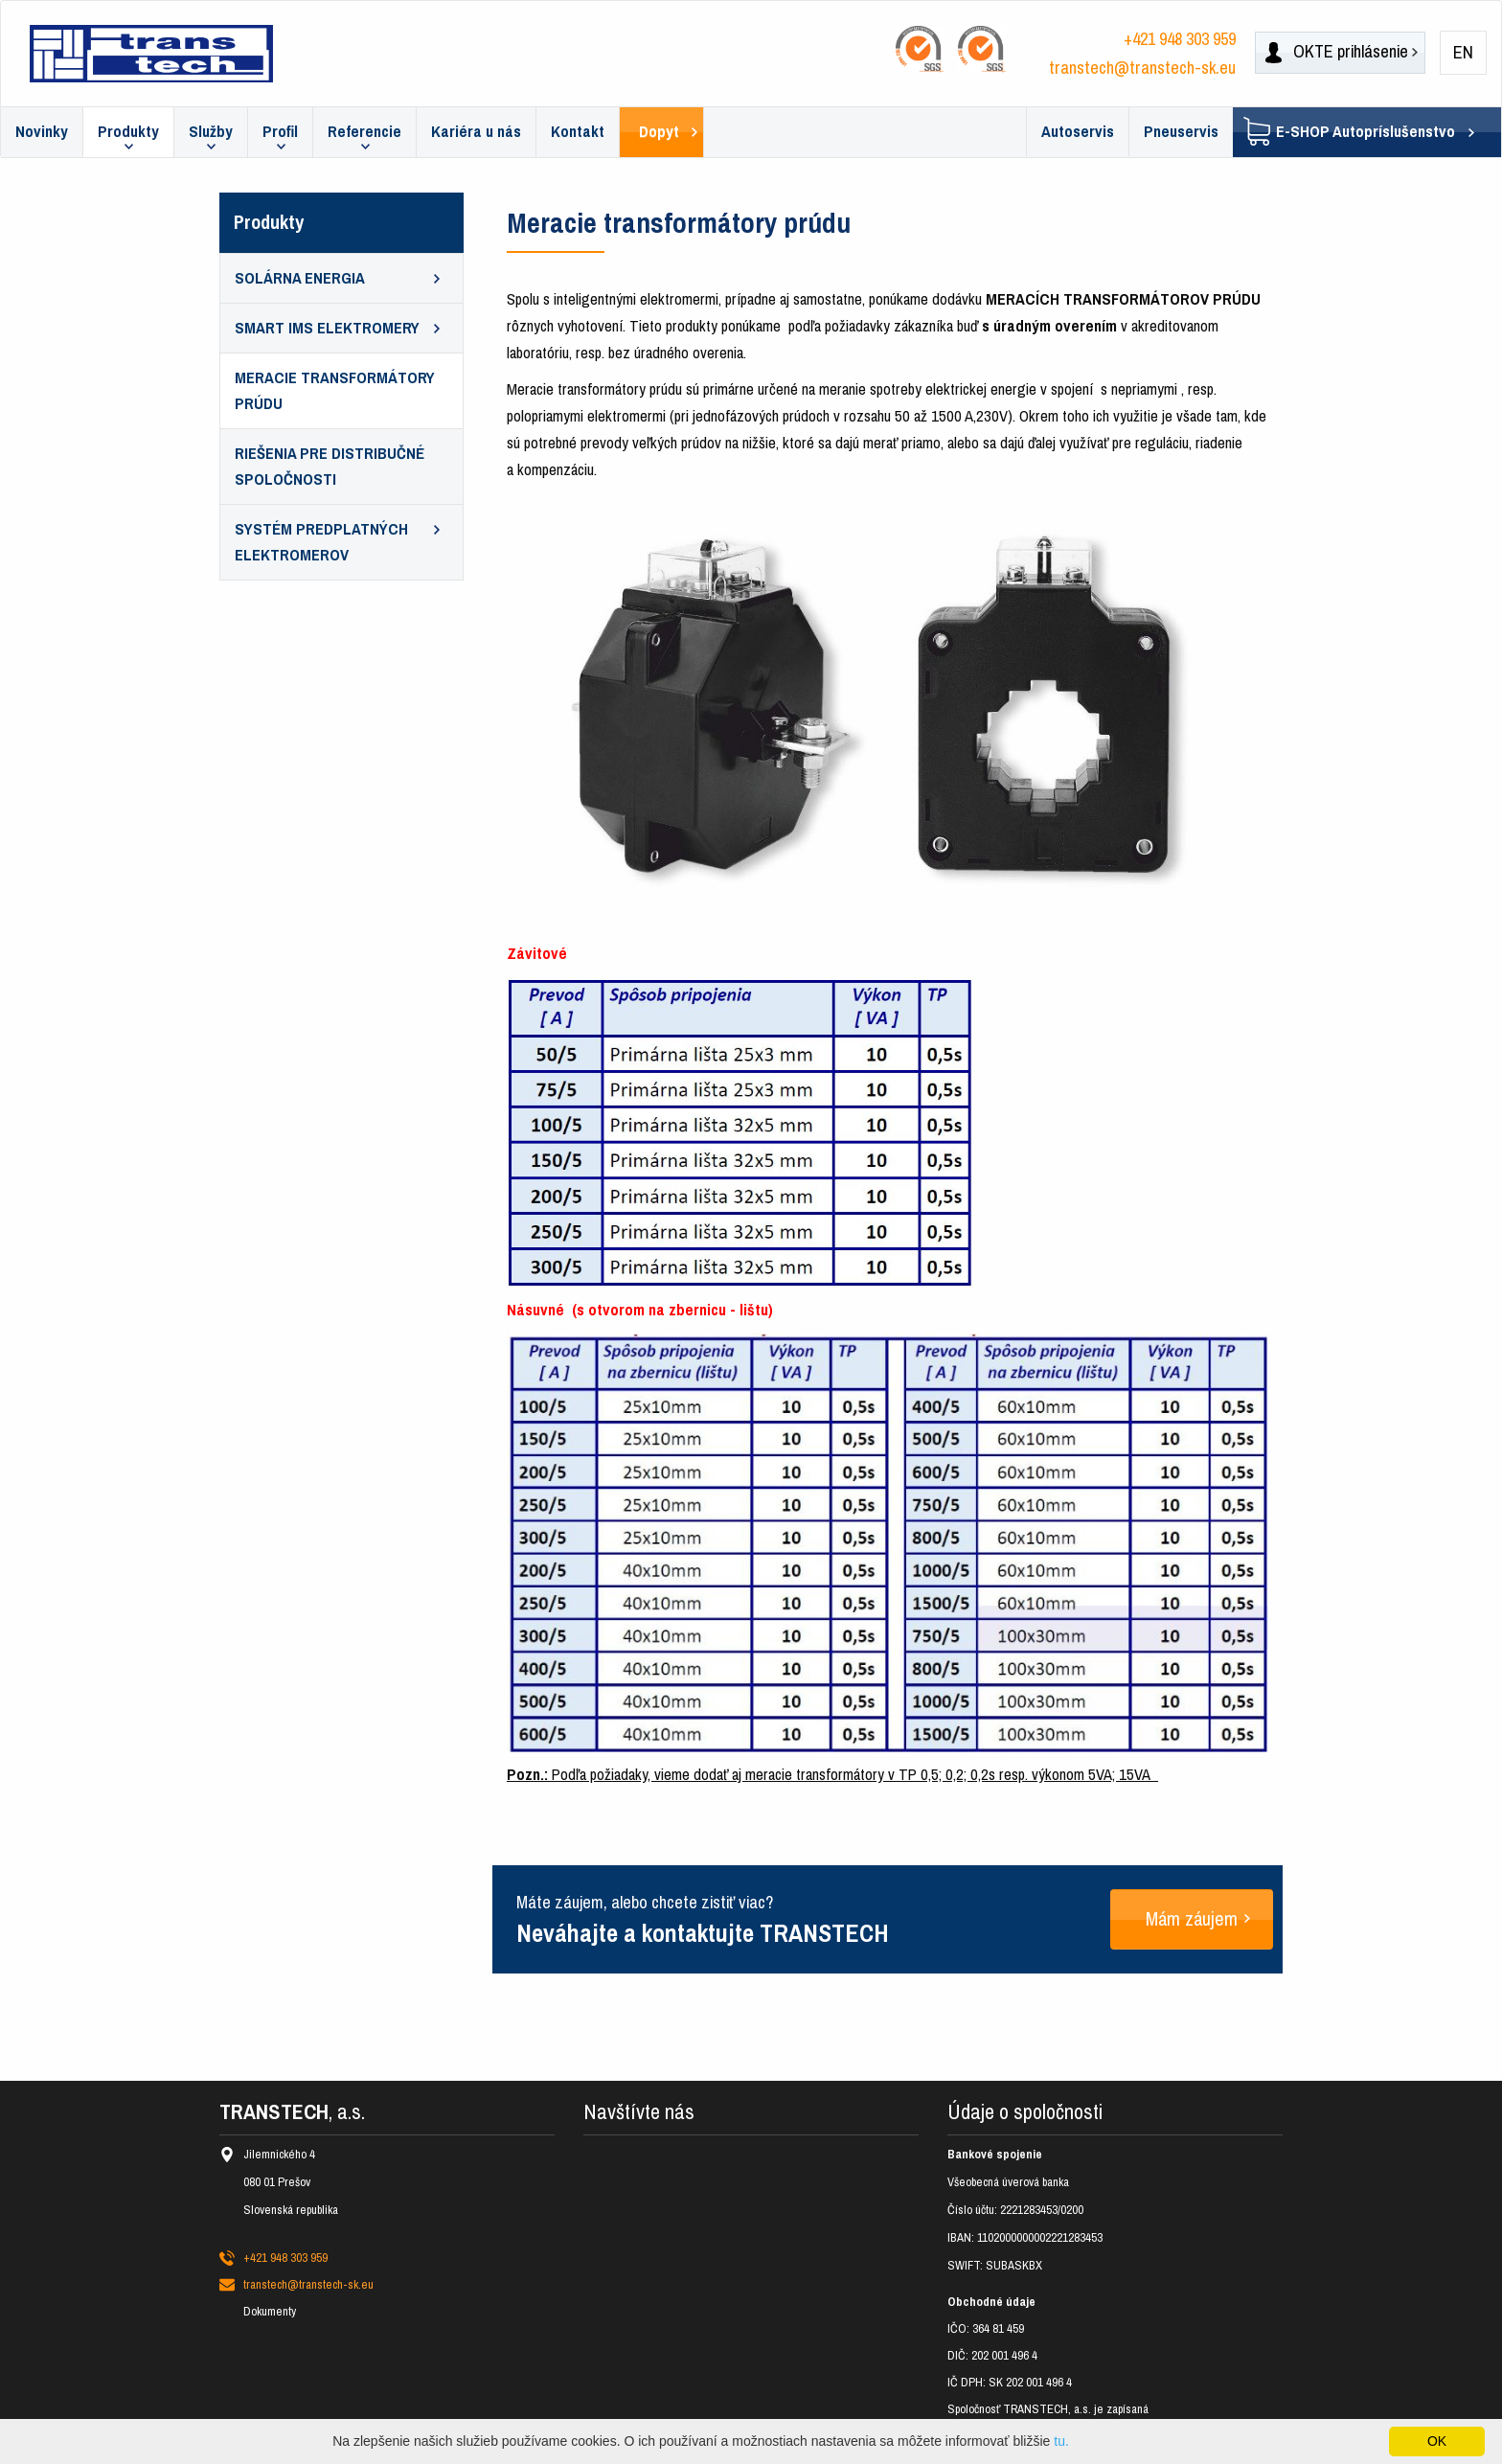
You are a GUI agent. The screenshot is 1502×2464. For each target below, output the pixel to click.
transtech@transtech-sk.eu (1142, 68)
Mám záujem (1192, 1919)
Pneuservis (1181, 132)
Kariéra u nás (476, 132)
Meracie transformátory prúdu (335, 391)
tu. (1061, 2441)
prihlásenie (1336, 51)
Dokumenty (269, 2311)
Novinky (41, 132)
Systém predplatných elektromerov (321, 542)
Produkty (128, 132)
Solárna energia (300, 278)
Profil (280, 132)
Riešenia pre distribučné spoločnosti (329, 466)
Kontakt (577, 132)
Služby (211, 132)
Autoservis (1077, 132)
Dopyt (659, 132)
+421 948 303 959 (1180, 39)
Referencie (364, 132)
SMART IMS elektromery (327, 328)
